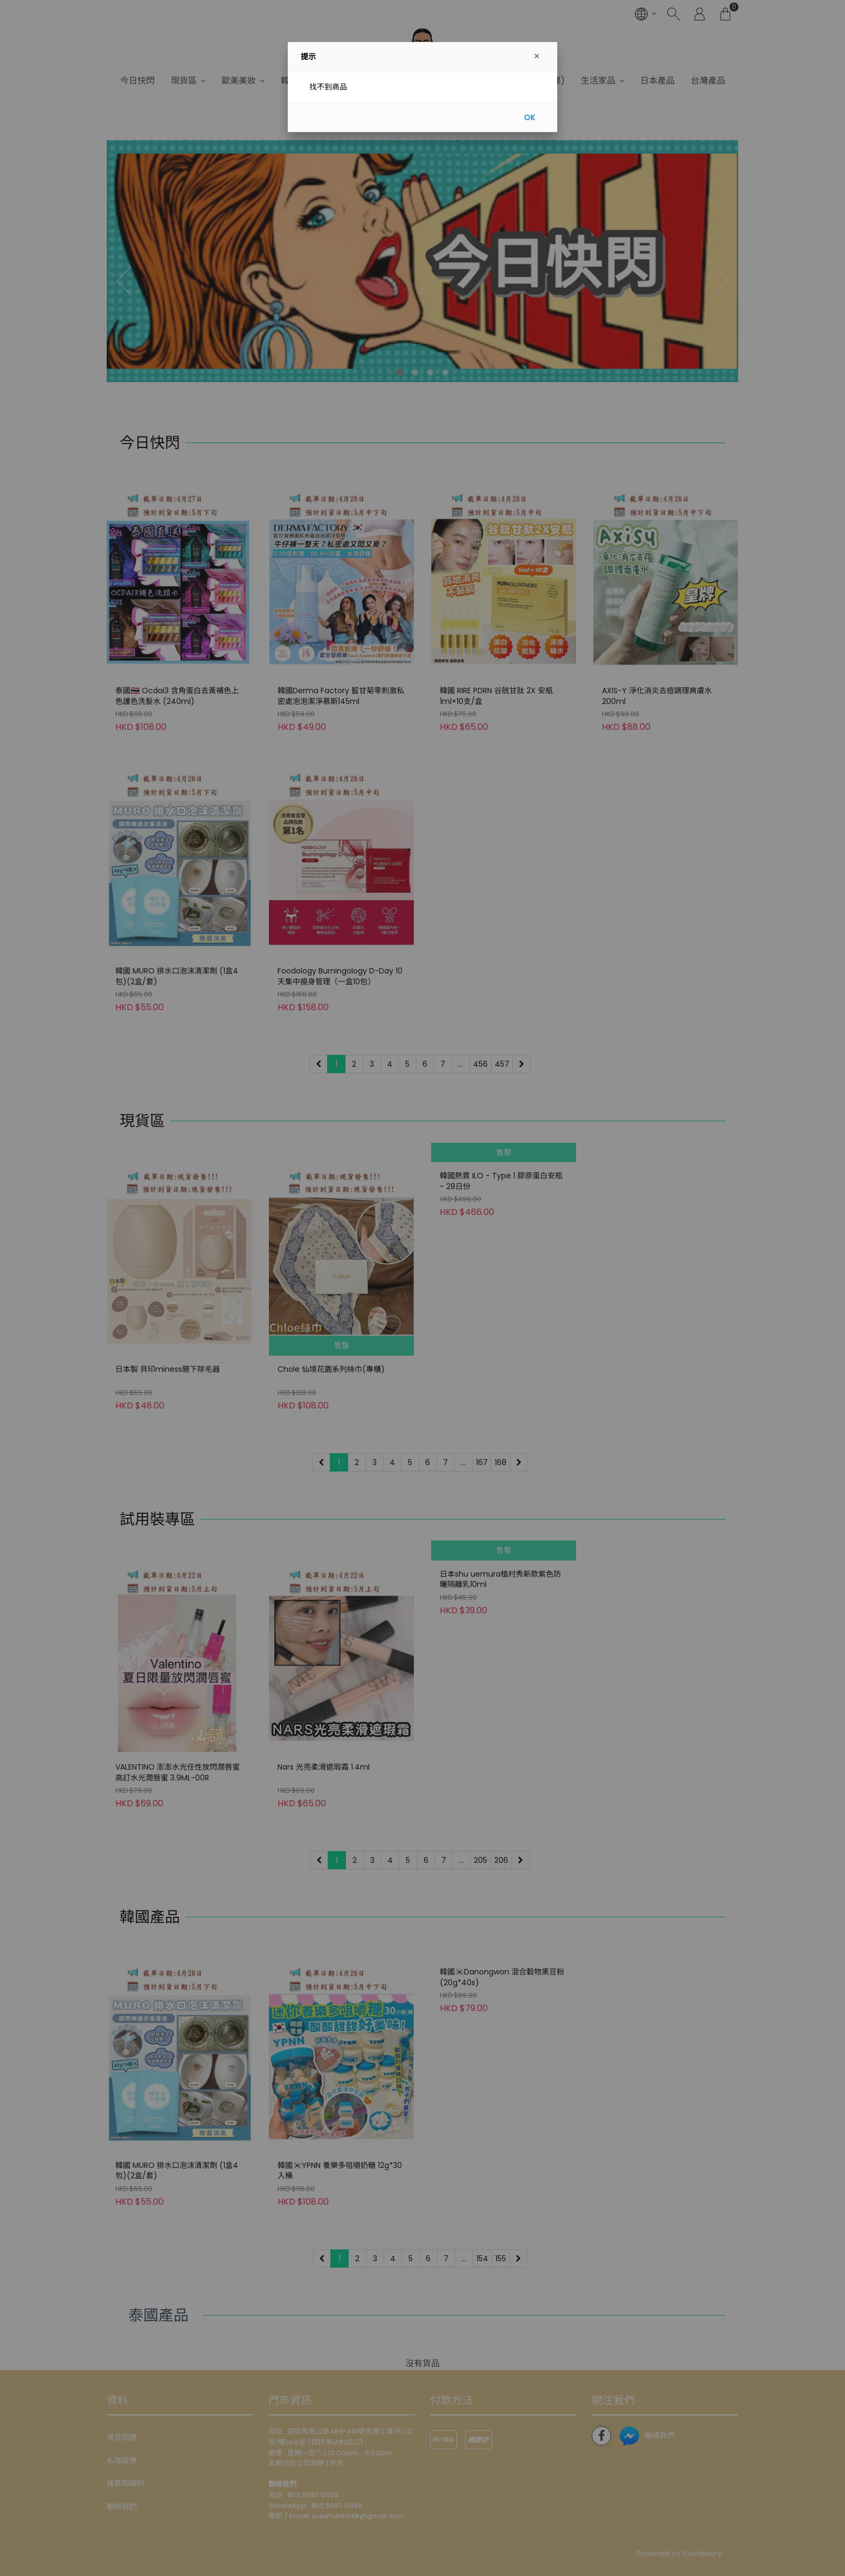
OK (529, 117)
